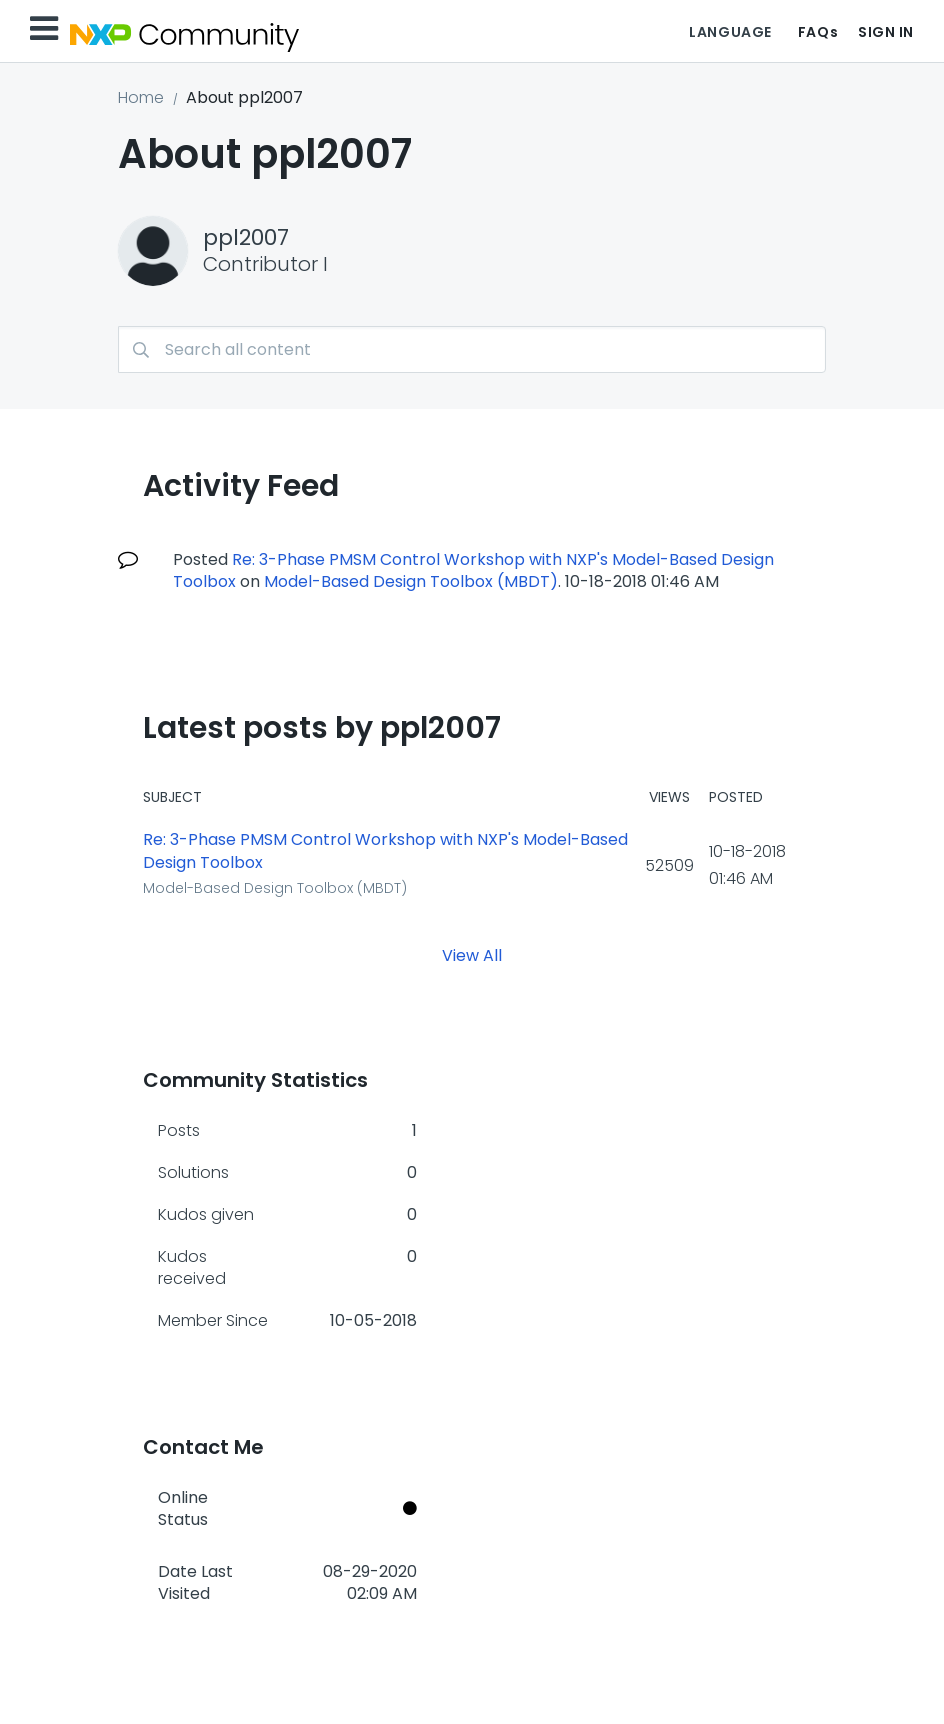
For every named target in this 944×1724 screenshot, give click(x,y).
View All (472, 954)
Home (141, 97)
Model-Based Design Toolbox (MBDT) (411, 581)
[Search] (472, 349)
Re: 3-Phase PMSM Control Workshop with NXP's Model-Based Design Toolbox (385, 851)
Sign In (886, 32)
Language (730, 32)
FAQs (818, 32)
